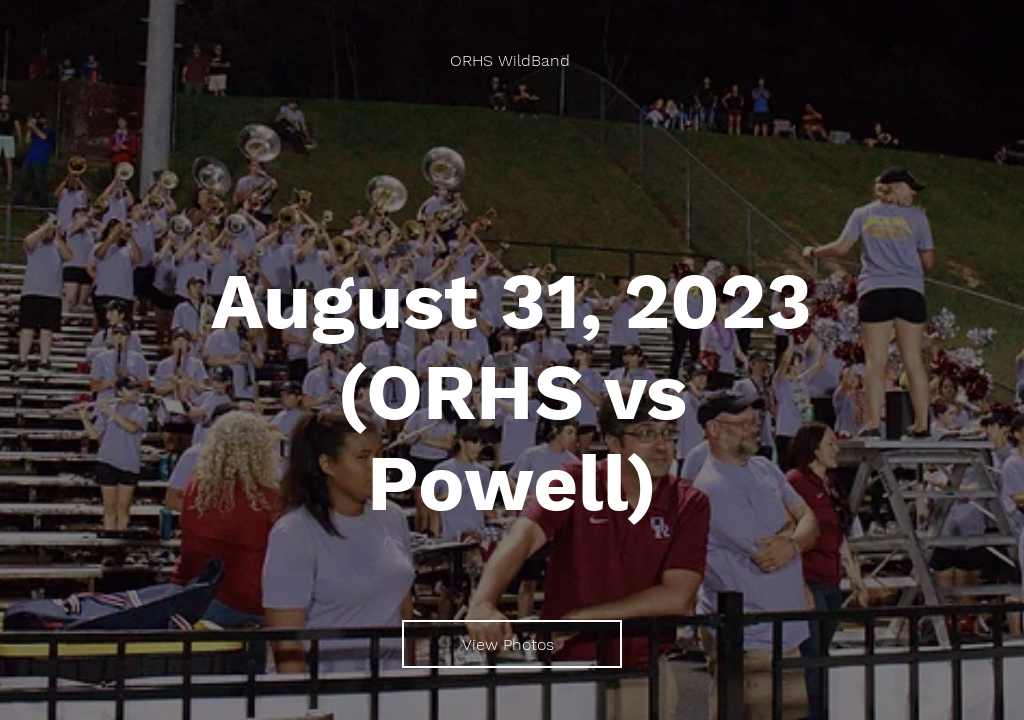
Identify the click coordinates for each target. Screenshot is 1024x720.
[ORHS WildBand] (512, 60)
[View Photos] (512, 644)
